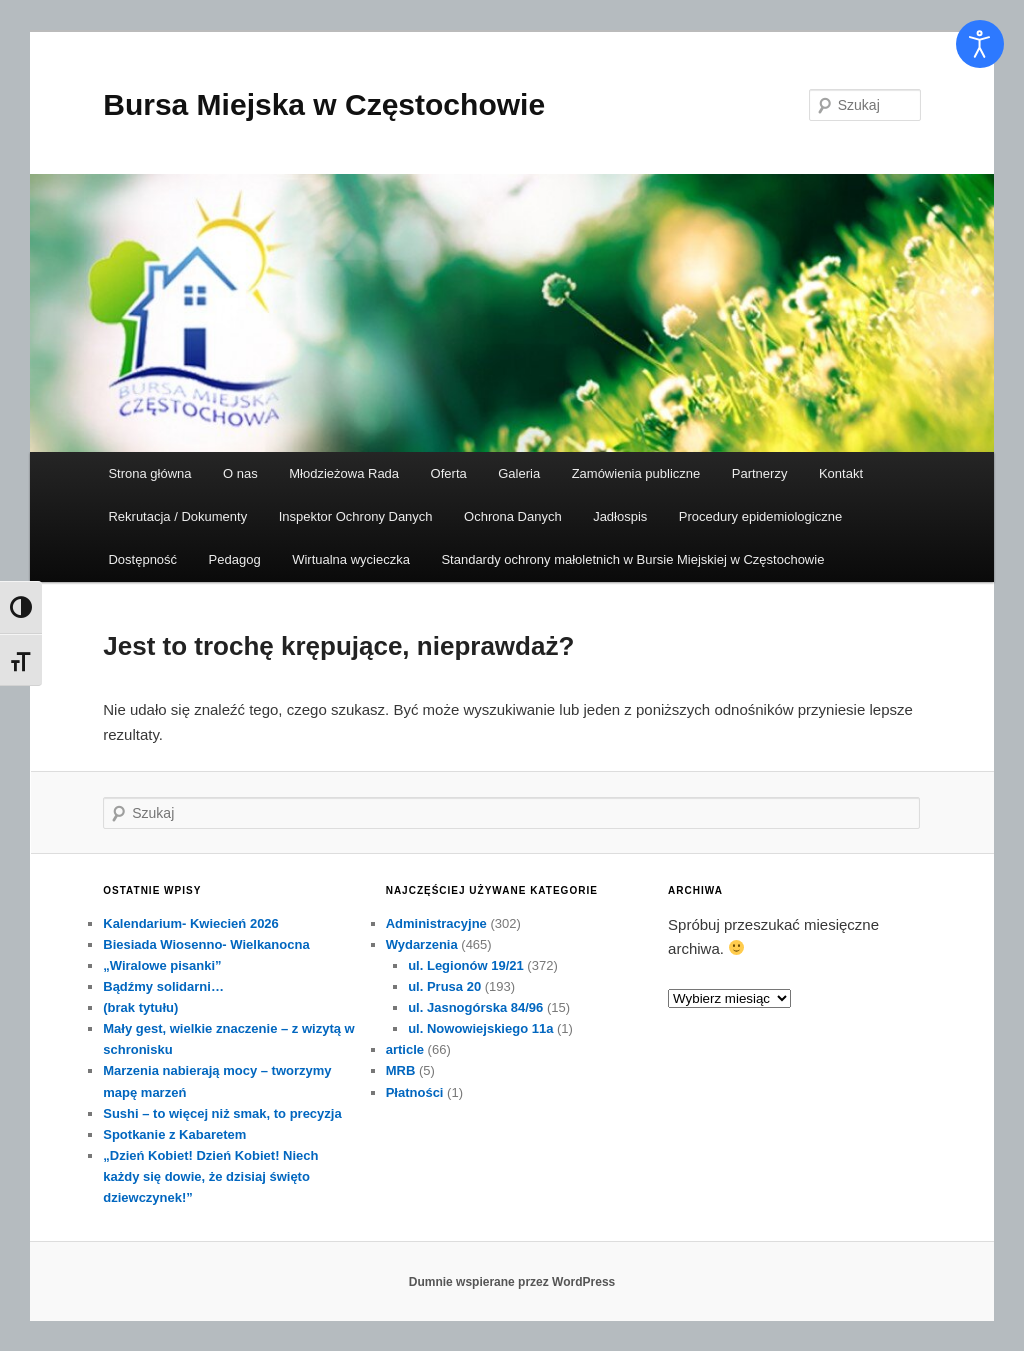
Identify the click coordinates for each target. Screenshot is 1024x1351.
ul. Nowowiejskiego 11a (480, 1028)
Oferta (449, 473)
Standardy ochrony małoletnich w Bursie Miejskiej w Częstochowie (632, 559)
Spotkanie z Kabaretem (174, 1134)
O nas (240, 473)
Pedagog (235, 559)
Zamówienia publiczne (636, 473)
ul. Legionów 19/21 (466, 965)
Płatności (415, 1092)
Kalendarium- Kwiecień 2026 (191, 923)
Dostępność (142, 559)
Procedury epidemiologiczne (760, 516)
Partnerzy (760, 473)
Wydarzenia (422, 944)
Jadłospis (620, 516)
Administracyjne (436, 923)
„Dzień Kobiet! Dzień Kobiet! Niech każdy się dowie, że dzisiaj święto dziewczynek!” (210, 1176)
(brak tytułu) (140, 1007)
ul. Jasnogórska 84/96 (475, 1007)
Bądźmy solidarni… (163, 986)
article (405, 1049)
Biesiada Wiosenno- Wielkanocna (206, 944)
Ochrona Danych (513, 516)
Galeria (519, 473)
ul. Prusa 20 (444, 986)
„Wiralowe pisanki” (162, 965)
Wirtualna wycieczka (351, 559)
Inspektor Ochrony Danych (356, 516)
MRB (401, 1070)
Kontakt (841, 473)
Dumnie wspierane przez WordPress (512, 1282)
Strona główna (149, 473)
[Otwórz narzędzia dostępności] (980, 44)
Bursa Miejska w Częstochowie (324, 104)
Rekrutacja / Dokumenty (177, 516)
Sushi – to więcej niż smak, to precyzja (222, 1113)
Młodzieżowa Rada (344, 473)
